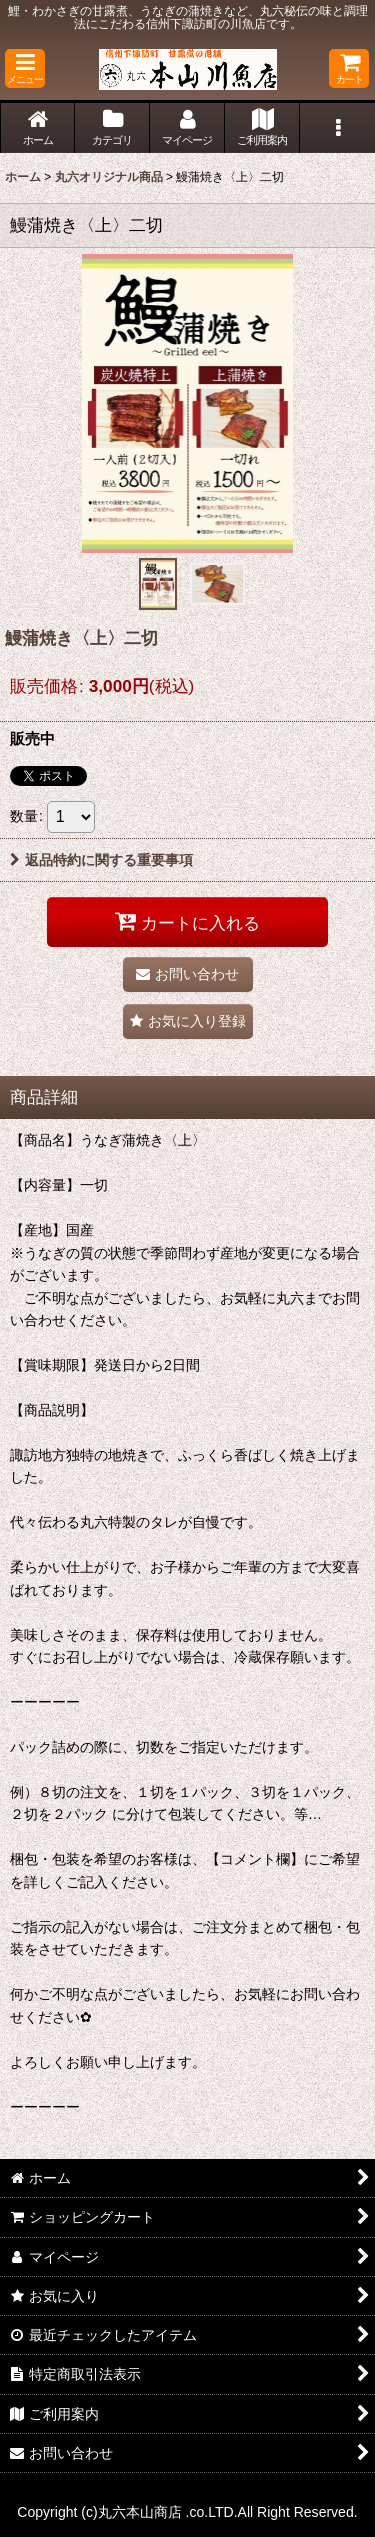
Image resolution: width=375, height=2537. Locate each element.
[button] (25, 68)
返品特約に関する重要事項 (101, 860)
